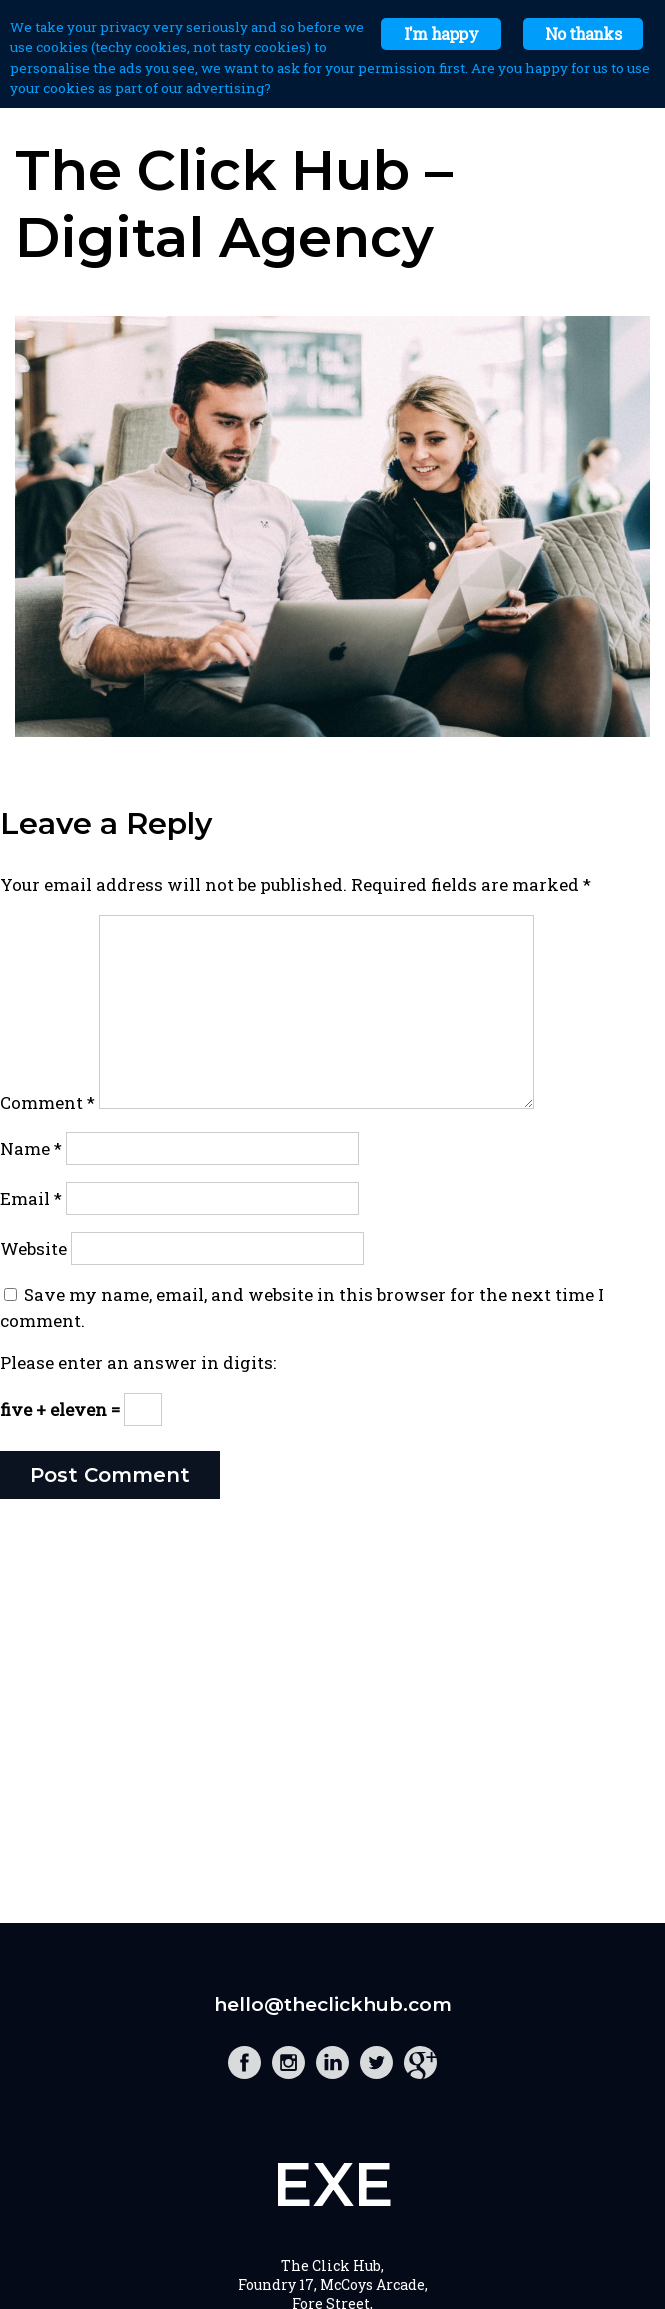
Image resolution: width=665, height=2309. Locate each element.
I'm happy (441, 33)
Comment (47, 1102)
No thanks (583, 33)
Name (31, 1148)
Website (33, 1248)
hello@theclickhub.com (333, 2004)
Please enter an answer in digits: (138, 1362)
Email (31, 1198)
